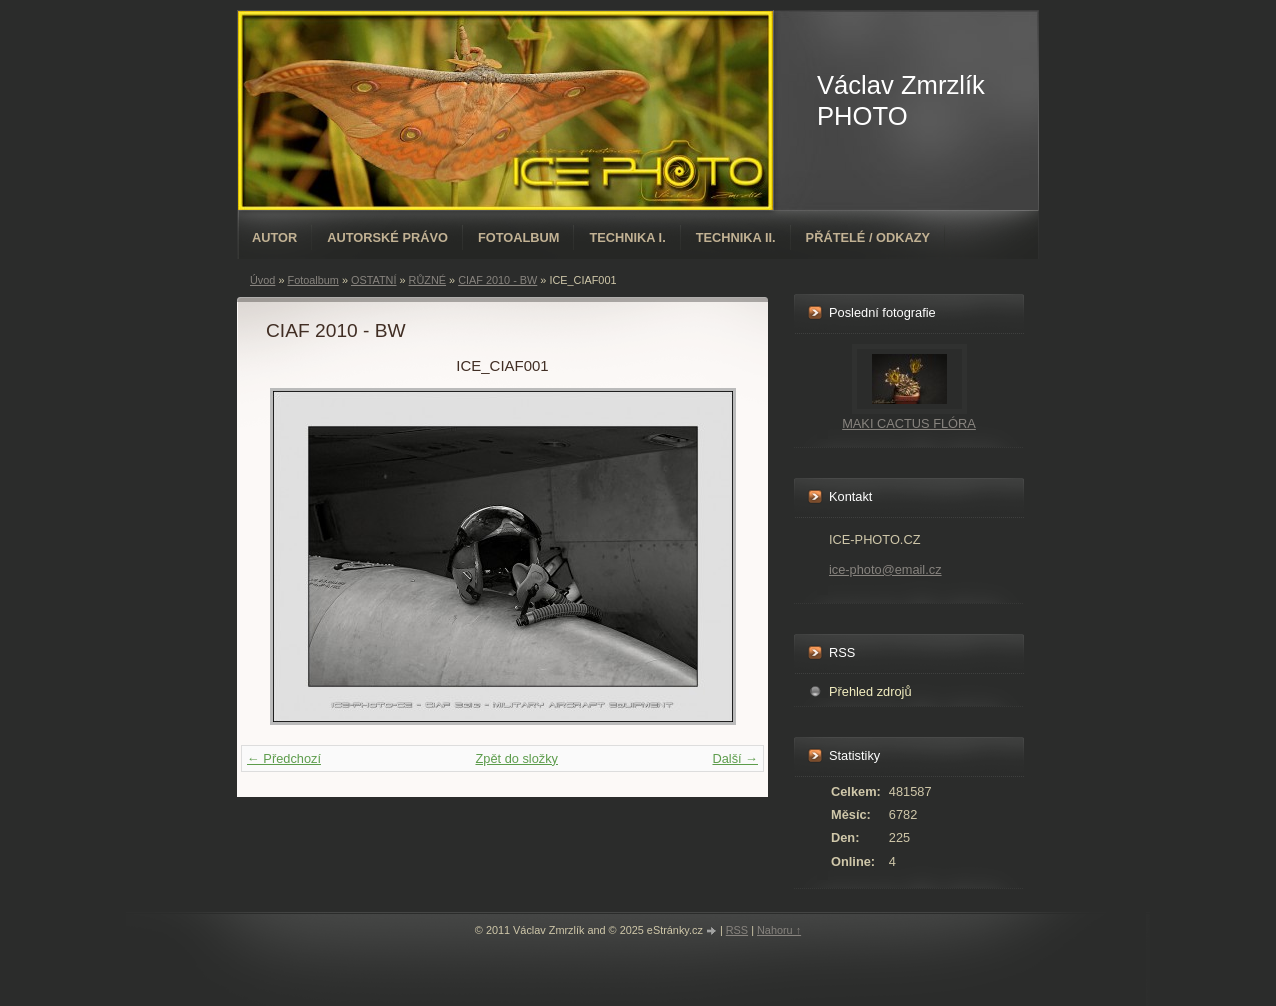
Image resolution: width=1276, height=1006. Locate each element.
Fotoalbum (519, 237)
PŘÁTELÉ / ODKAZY (868, 237)
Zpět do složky (516, 758)
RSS (737, 930)
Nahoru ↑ (779, 930)
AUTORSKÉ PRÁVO (387, 237)
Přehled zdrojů (870, 691)
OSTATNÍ (374, 280)
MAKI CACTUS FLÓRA (909, 423)
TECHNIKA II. (736, 237)
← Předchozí (284, 758)
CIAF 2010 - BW (497, 280)
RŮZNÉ (427, 280)
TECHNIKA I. (627, 237)
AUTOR (274, 237)
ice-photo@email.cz (885, 569)
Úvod (262, 280)
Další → (735, 758)
